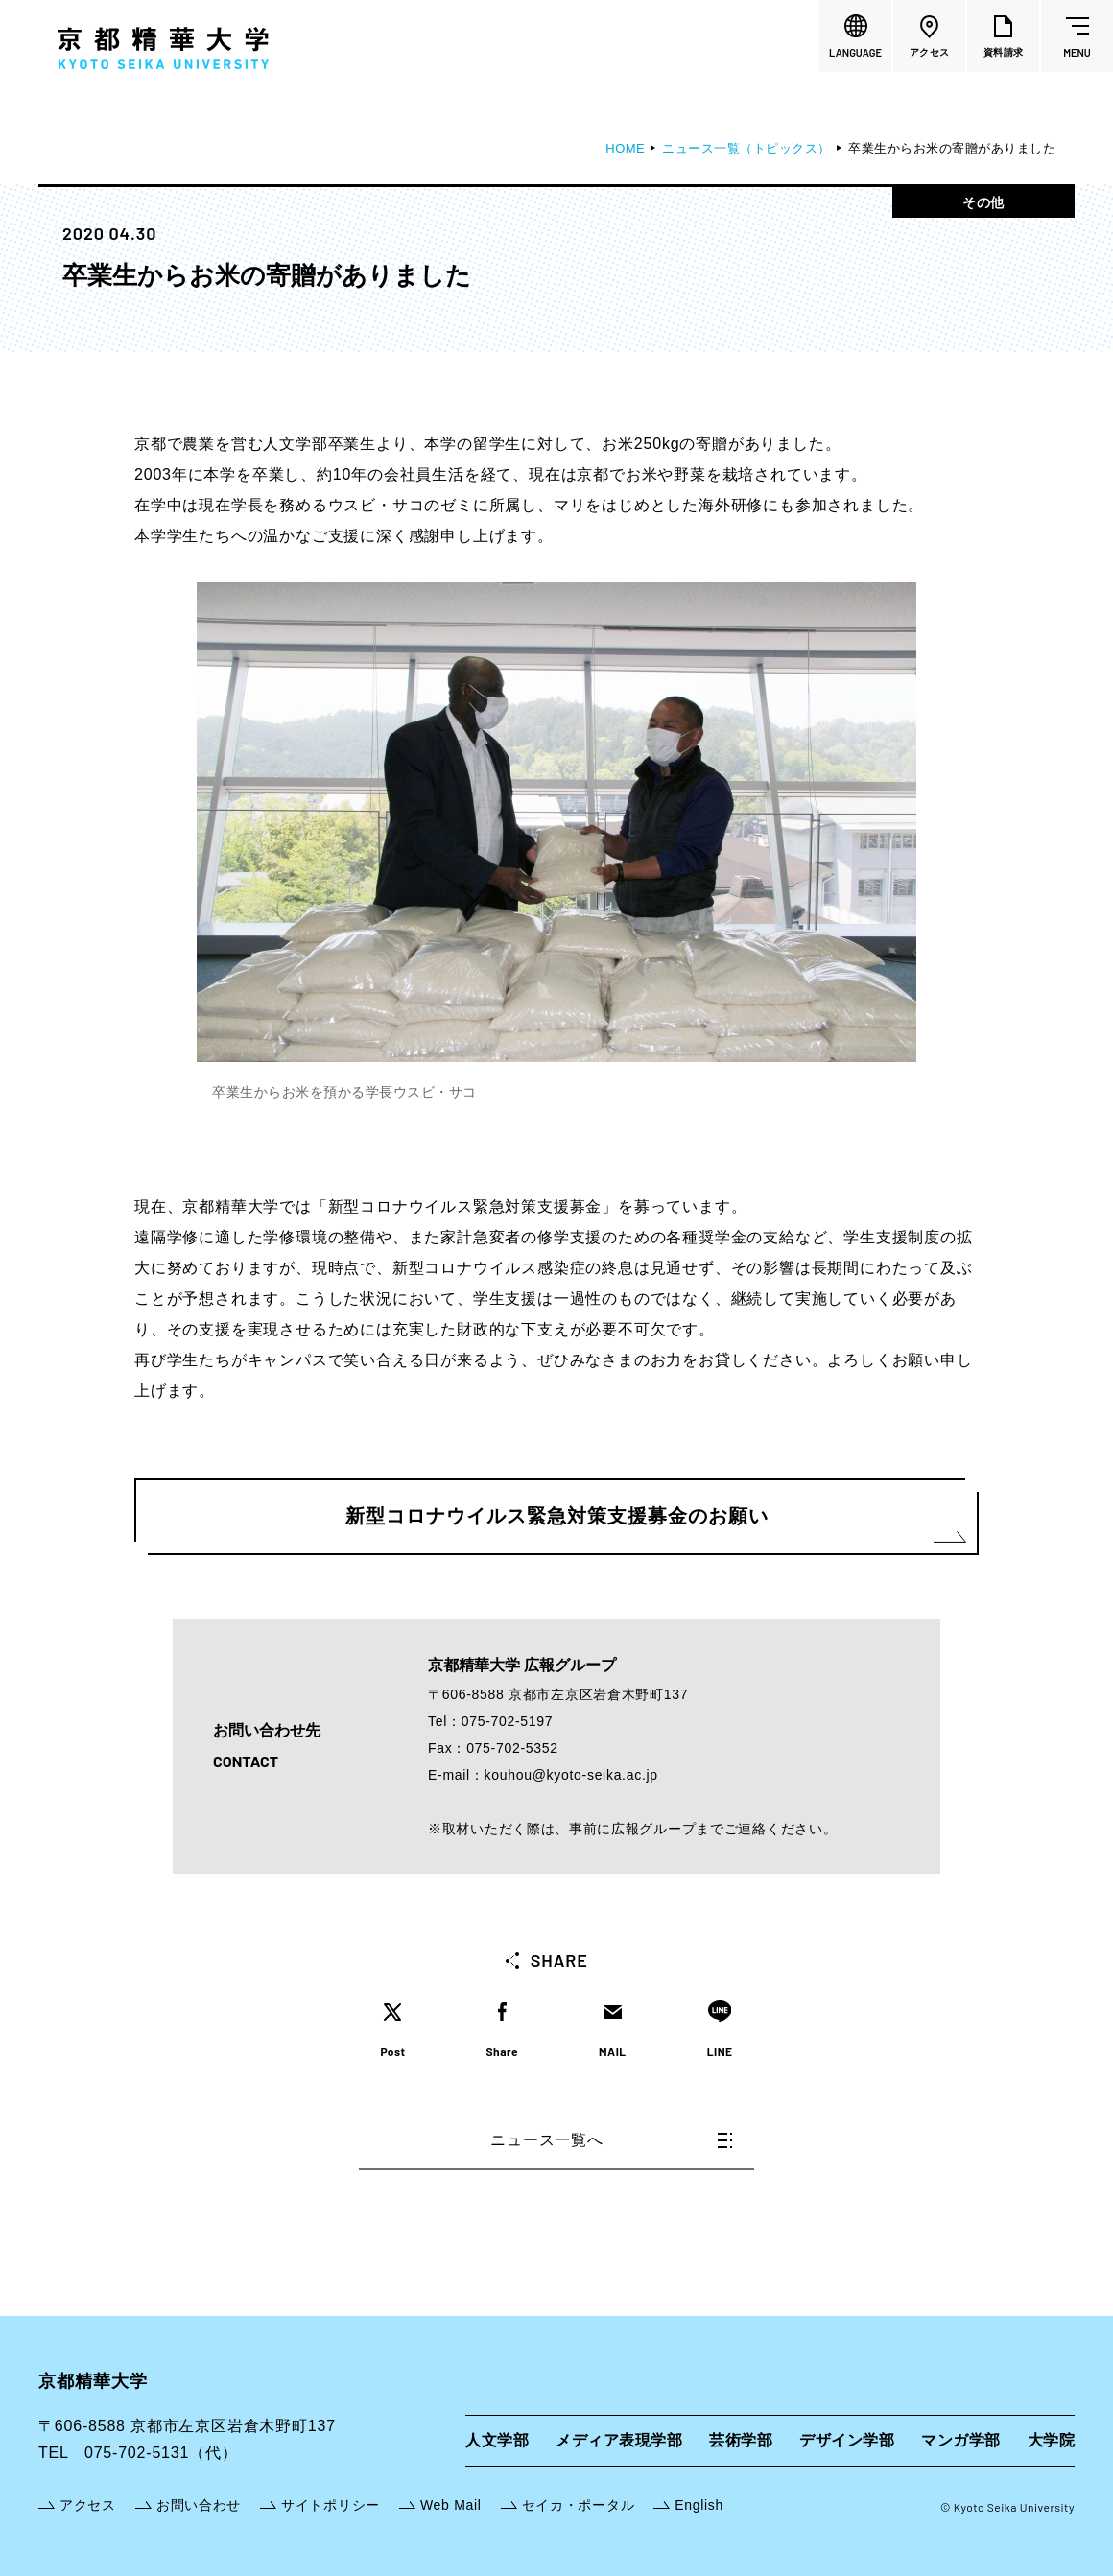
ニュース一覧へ (611, 2140)
